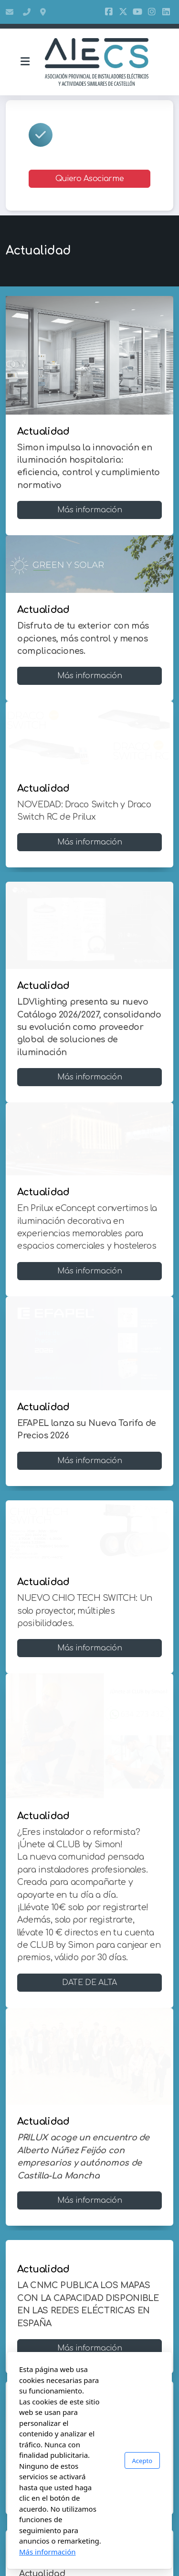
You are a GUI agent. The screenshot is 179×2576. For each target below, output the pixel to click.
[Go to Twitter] (123, 12)
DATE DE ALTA (89, 1982)
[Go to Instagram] (152, 12)
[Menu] (24, 62)
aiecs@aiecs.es (9, 12)
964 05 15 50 (27, 12)
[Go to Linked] (166, 12)
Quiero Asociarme (89, 178)
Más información (89, 510)
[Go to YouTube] (137, 12)
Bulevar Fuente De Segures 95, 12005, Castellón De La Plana (44, 12)
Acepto (142, 2460)
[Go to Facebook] (109, 12)
